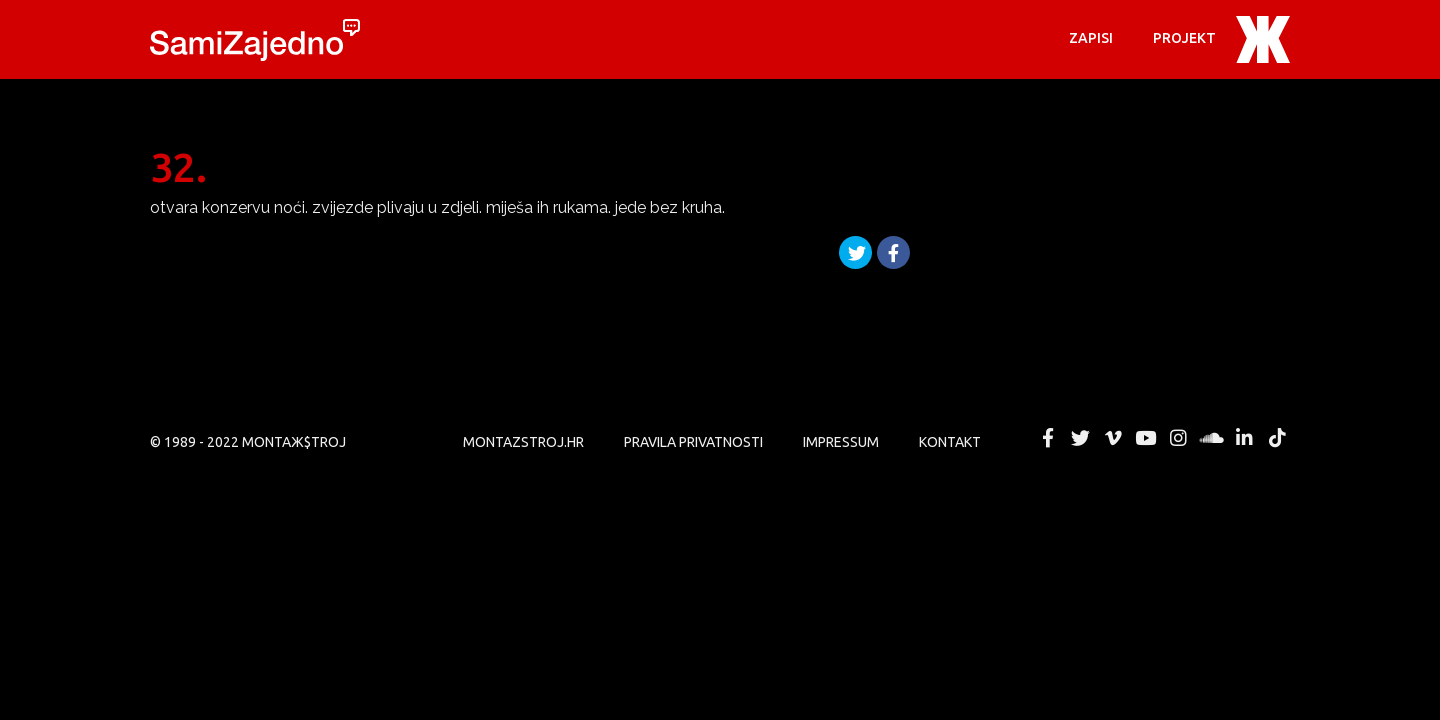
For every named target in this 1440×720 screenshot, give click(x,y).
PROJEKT (1184, 38)
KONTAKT (950, 442)
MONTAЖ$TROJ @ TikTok (1277, 438)
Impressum (841, 442)
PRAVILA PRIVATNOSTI (693, 442)
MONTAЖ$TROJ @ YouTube (1146, 438)
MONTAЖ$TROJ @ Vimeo (1113, 438)
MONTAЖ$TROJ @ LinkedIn (1244, 438)
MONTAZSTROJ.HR (523, 442)
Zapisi (1091, 38)
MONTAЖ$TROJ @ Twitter (1080, 438)
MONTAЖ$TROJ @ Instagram (1179, 438)
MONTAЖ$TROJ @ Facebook (1048, 438)
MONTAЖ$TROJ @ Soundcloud (1212, 438)
